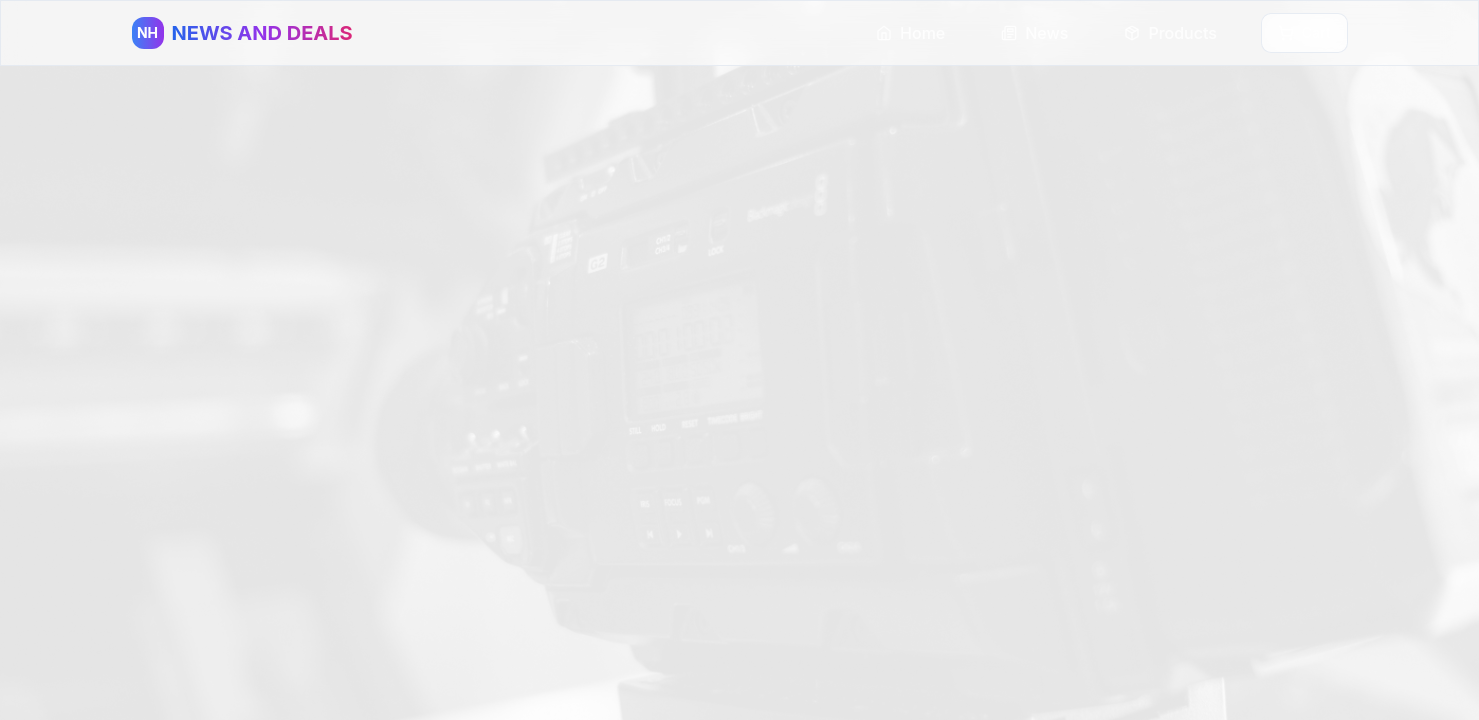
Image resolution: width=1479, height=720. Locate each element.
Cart (1304, 32)
